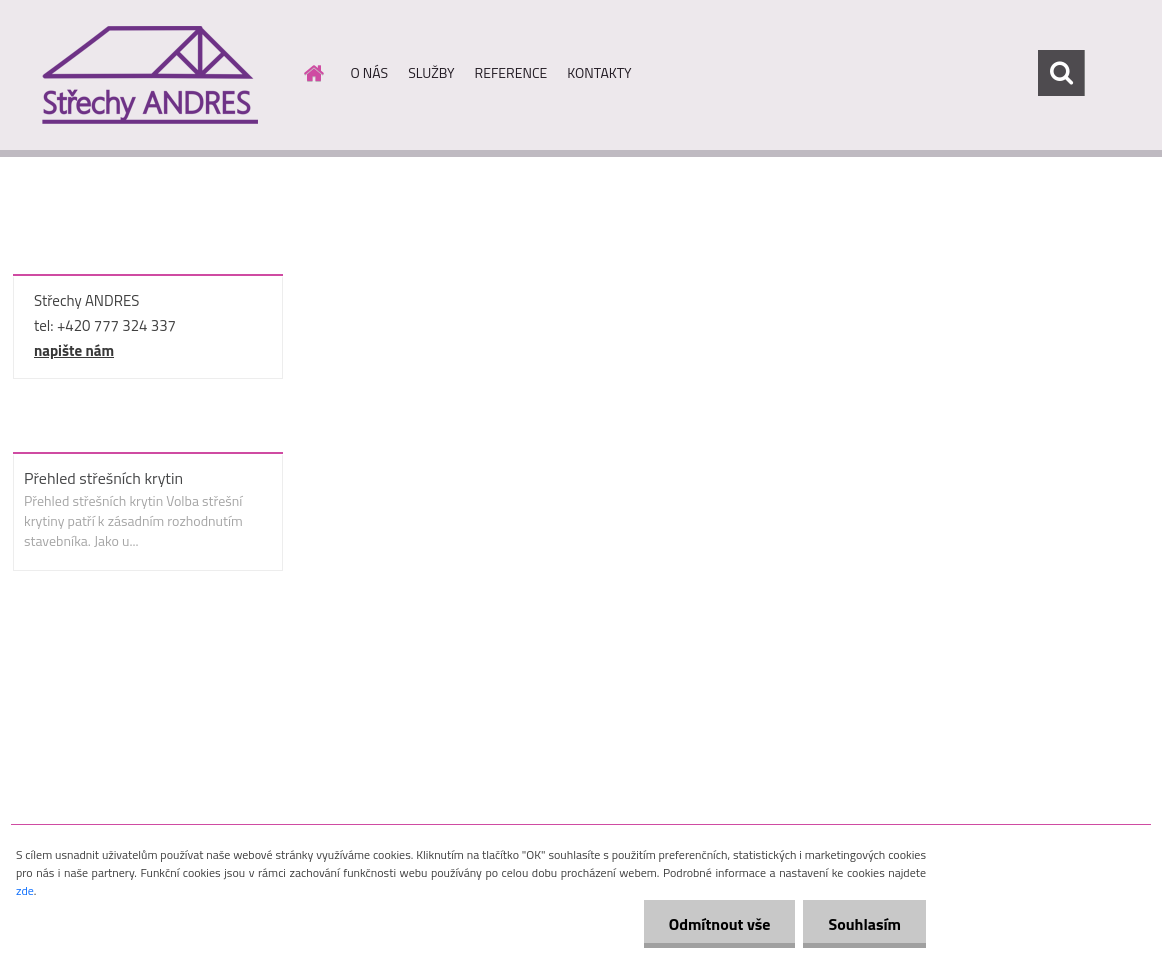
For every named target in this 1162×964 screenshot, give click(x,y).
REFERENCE (511, 72)
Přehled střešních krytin (103, 478)
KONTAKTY (599, 72)
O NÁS (370, 72)
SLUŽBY (431, 72)
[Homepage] (313, 73)
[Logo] (148, 74)
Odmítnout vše (720, 924)
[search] (1061, 73)
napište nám (74, 350)
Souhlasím (864, 924)
